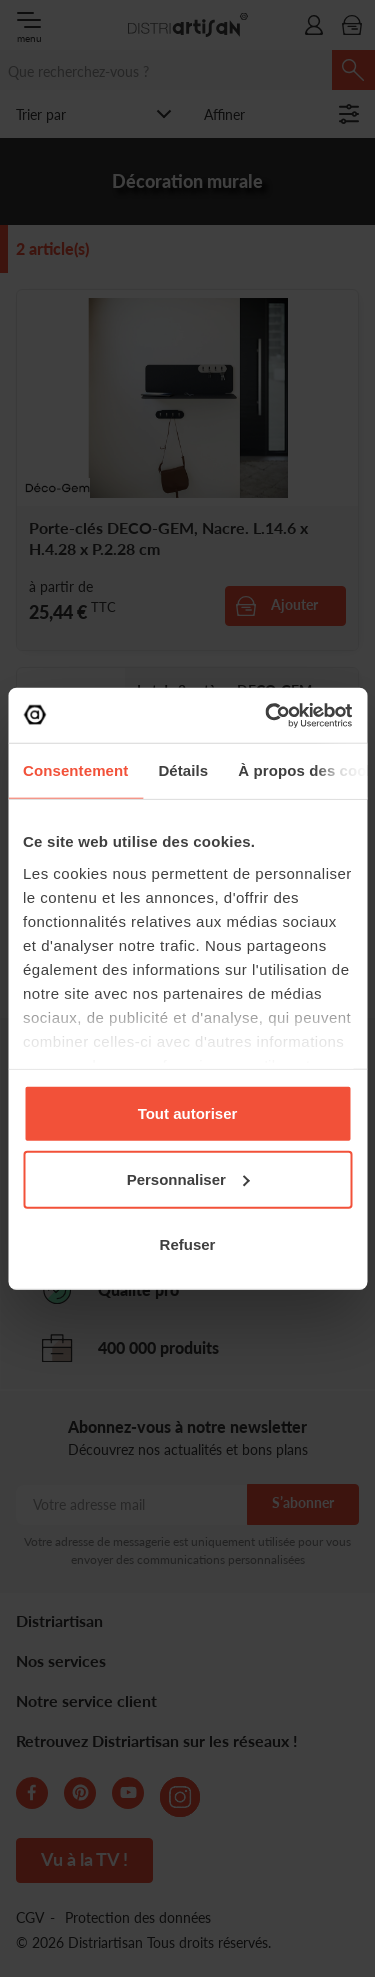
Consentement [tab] (75, 770)
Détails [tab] (183, 770)
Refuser (188, 1244)
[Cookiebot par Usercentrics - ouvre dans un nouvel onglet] (267, 715)
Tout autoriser (188, 1113)
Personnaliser (188, 1178)
